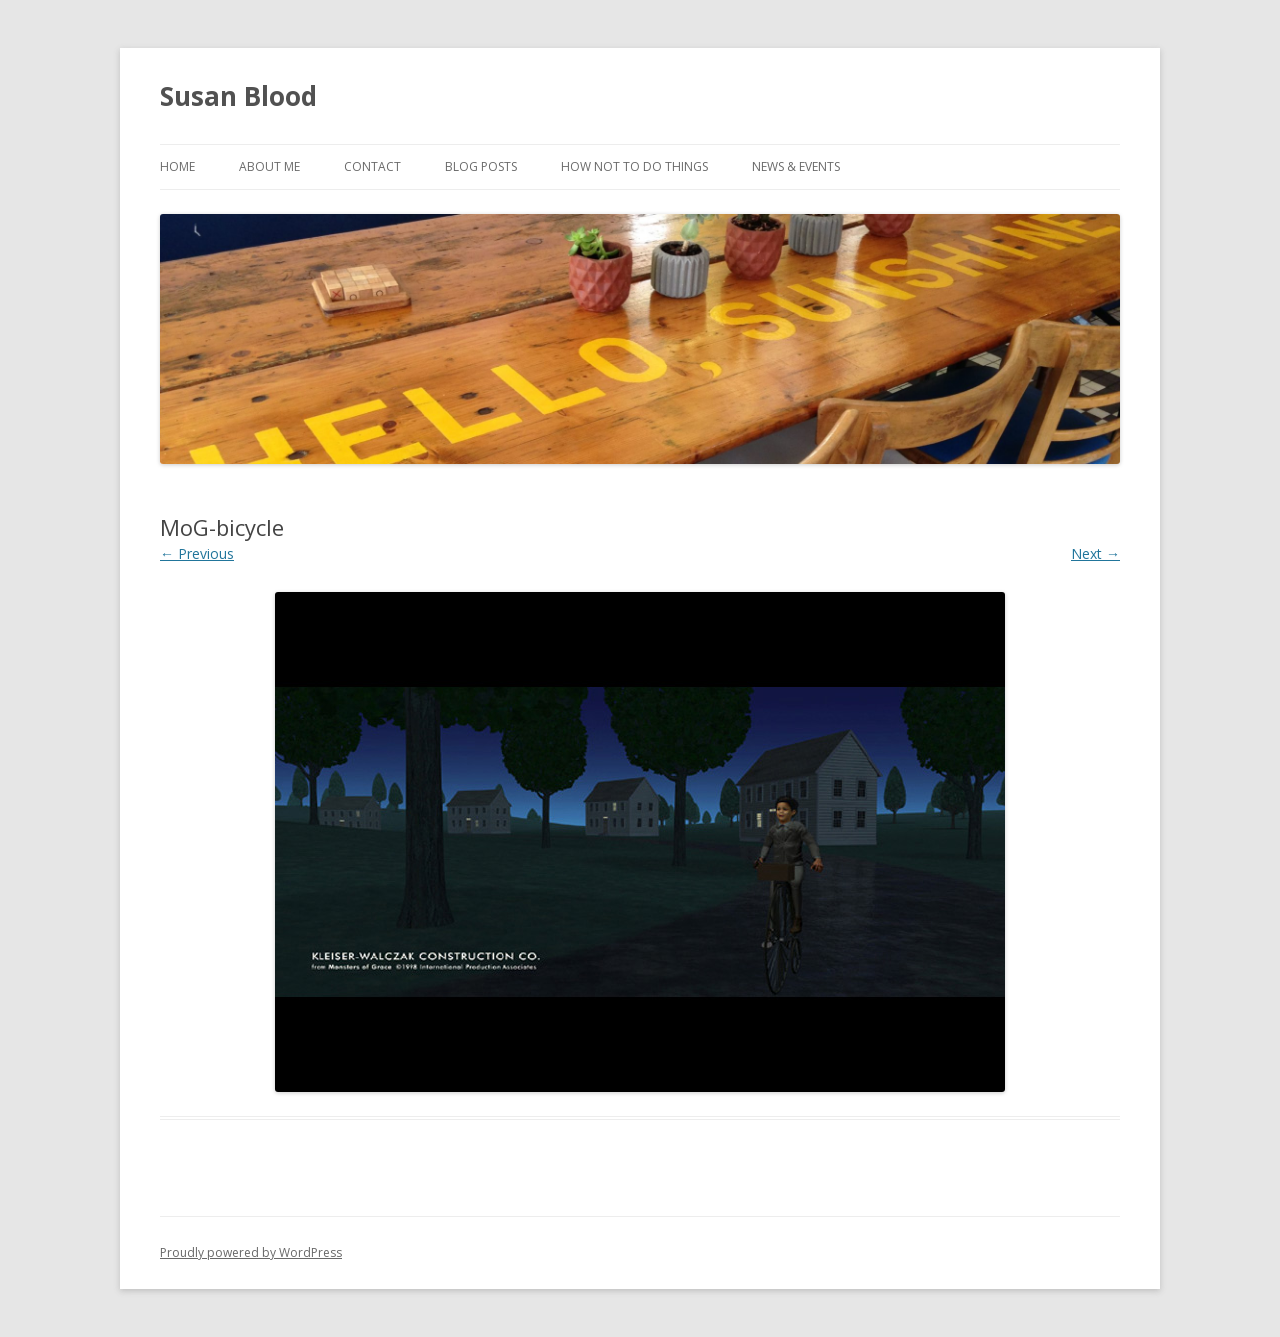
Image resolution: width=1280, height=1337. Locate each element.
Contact (372, 166)
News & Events (796, 166)
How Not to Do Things (634, 166)
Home (177, 166)
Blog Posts (481, 166)
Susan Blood (238, 96)
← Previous (197, 553)
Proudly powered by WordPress (251, 1252)
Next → (1095, 553)
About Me (269, 166)
